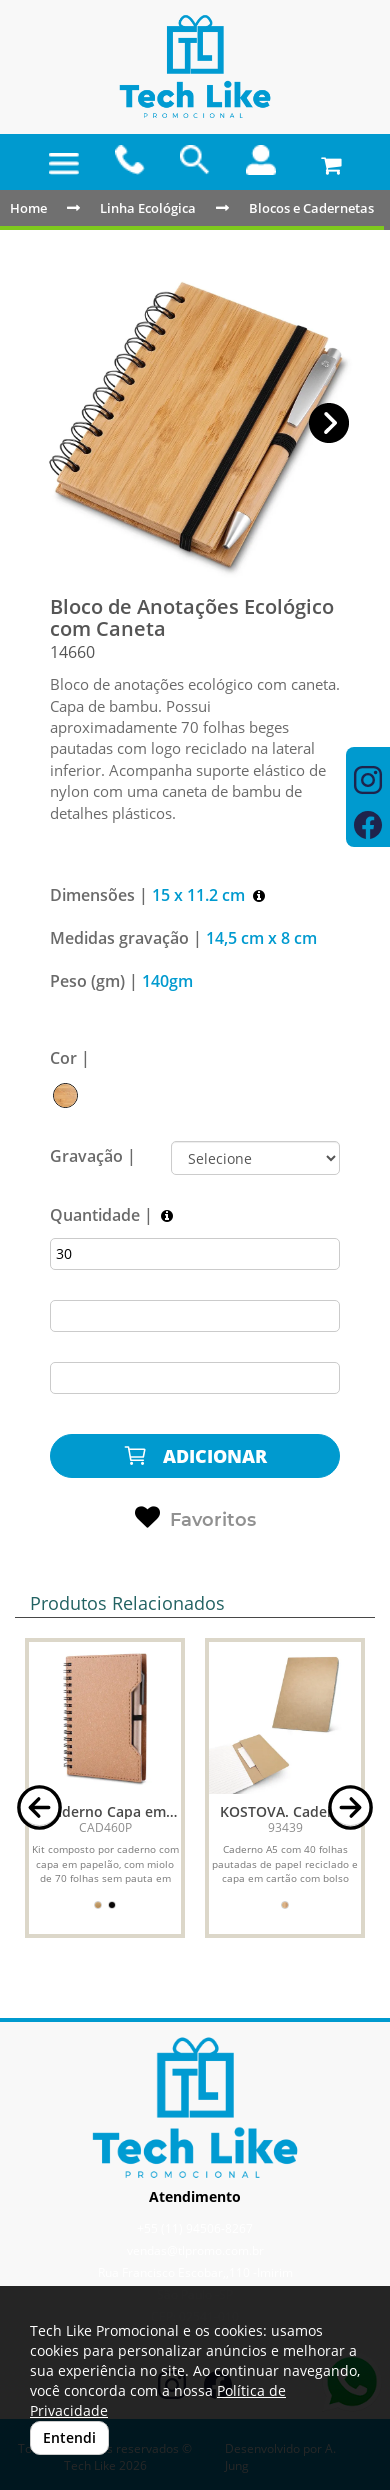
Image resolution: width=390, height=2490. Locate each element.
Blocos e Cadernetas (311, 208)
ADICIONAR (195, 1455)
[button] (329, 423)
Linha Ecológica (148, 208)
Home (28, 208)
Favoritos (195, 1518)
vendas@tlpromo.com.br (195, 2250)
